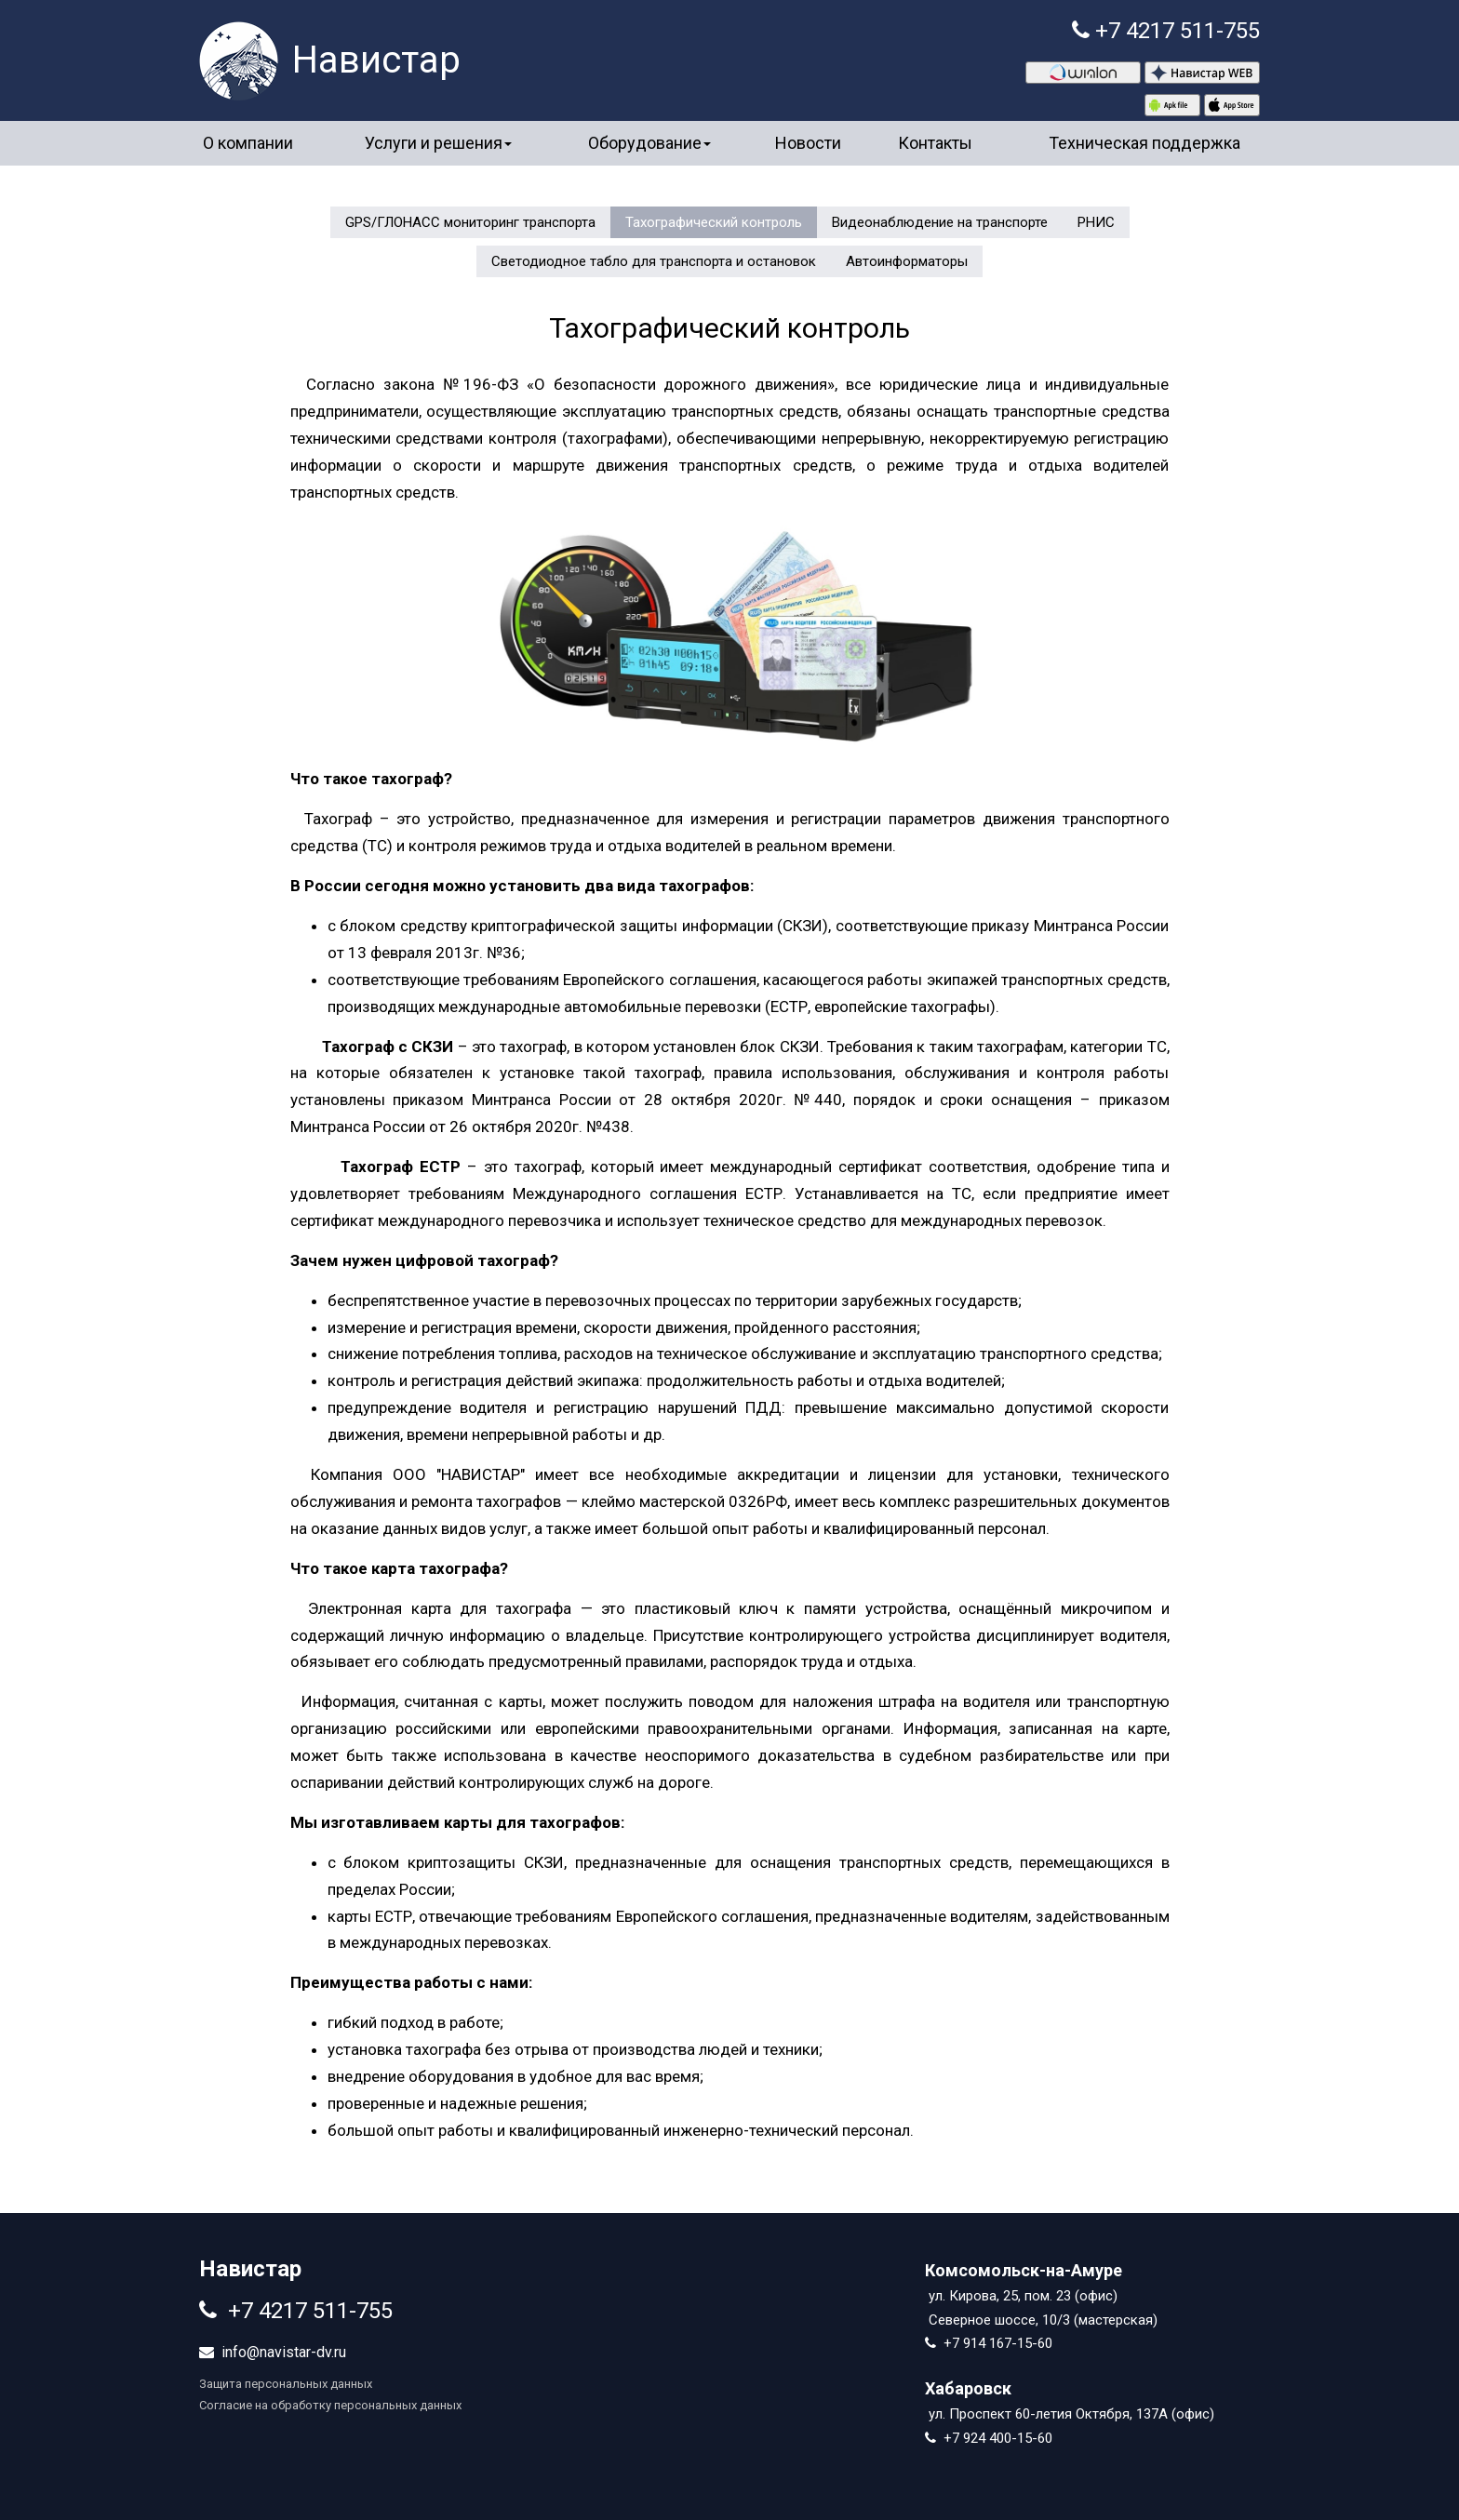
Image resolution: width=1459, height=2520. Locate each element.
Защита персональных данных (285, 2384)
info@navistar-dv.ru (283, 2352)
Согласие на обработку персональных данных (330, 2405)
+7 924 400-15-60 (998, 2438)
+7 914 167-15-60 (998, 2343)
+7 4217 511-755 (1177, 31)
